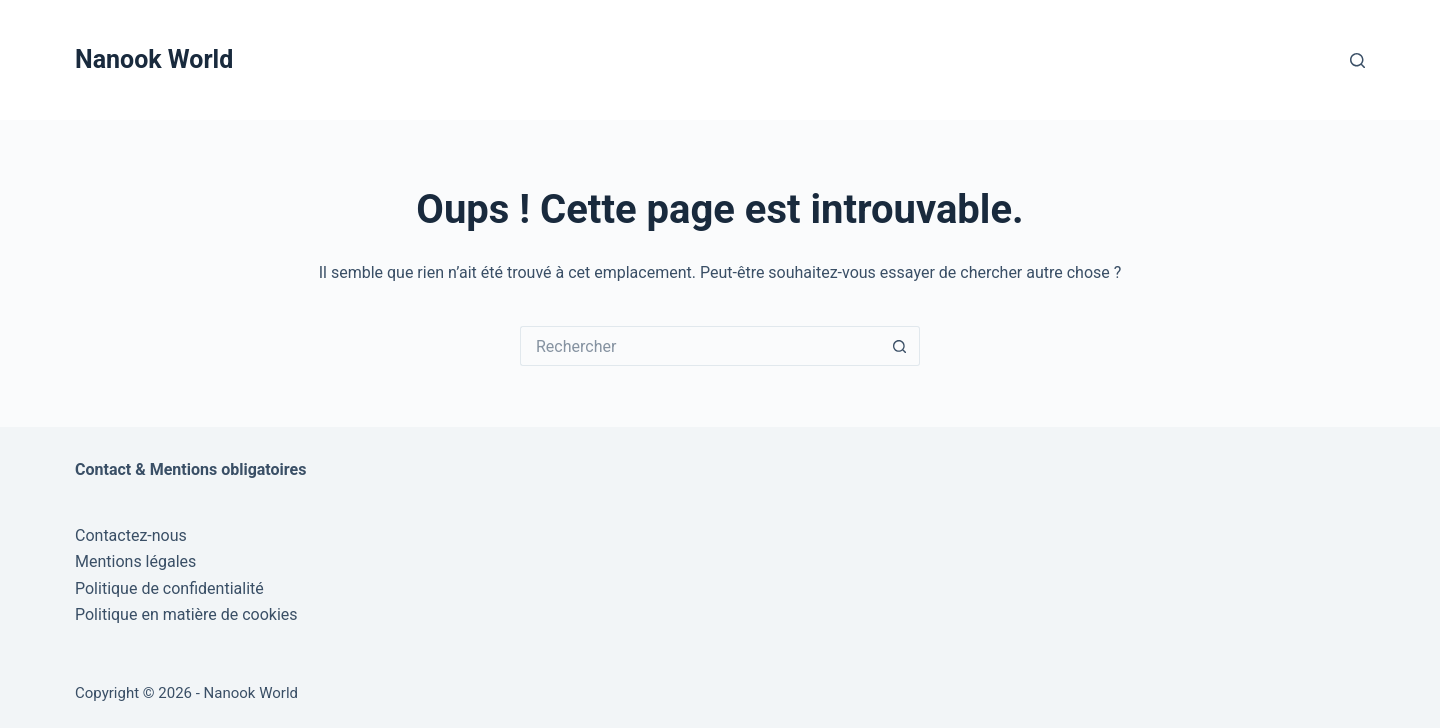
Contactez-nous (131, 535)
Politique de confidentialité (169, 588)
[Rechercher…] (700, 346)
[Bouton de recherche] (900, 346)
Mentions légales (135, 561)
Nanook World (154, 59)
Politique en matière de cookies (186, 614)
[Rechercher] (1357, 60)
